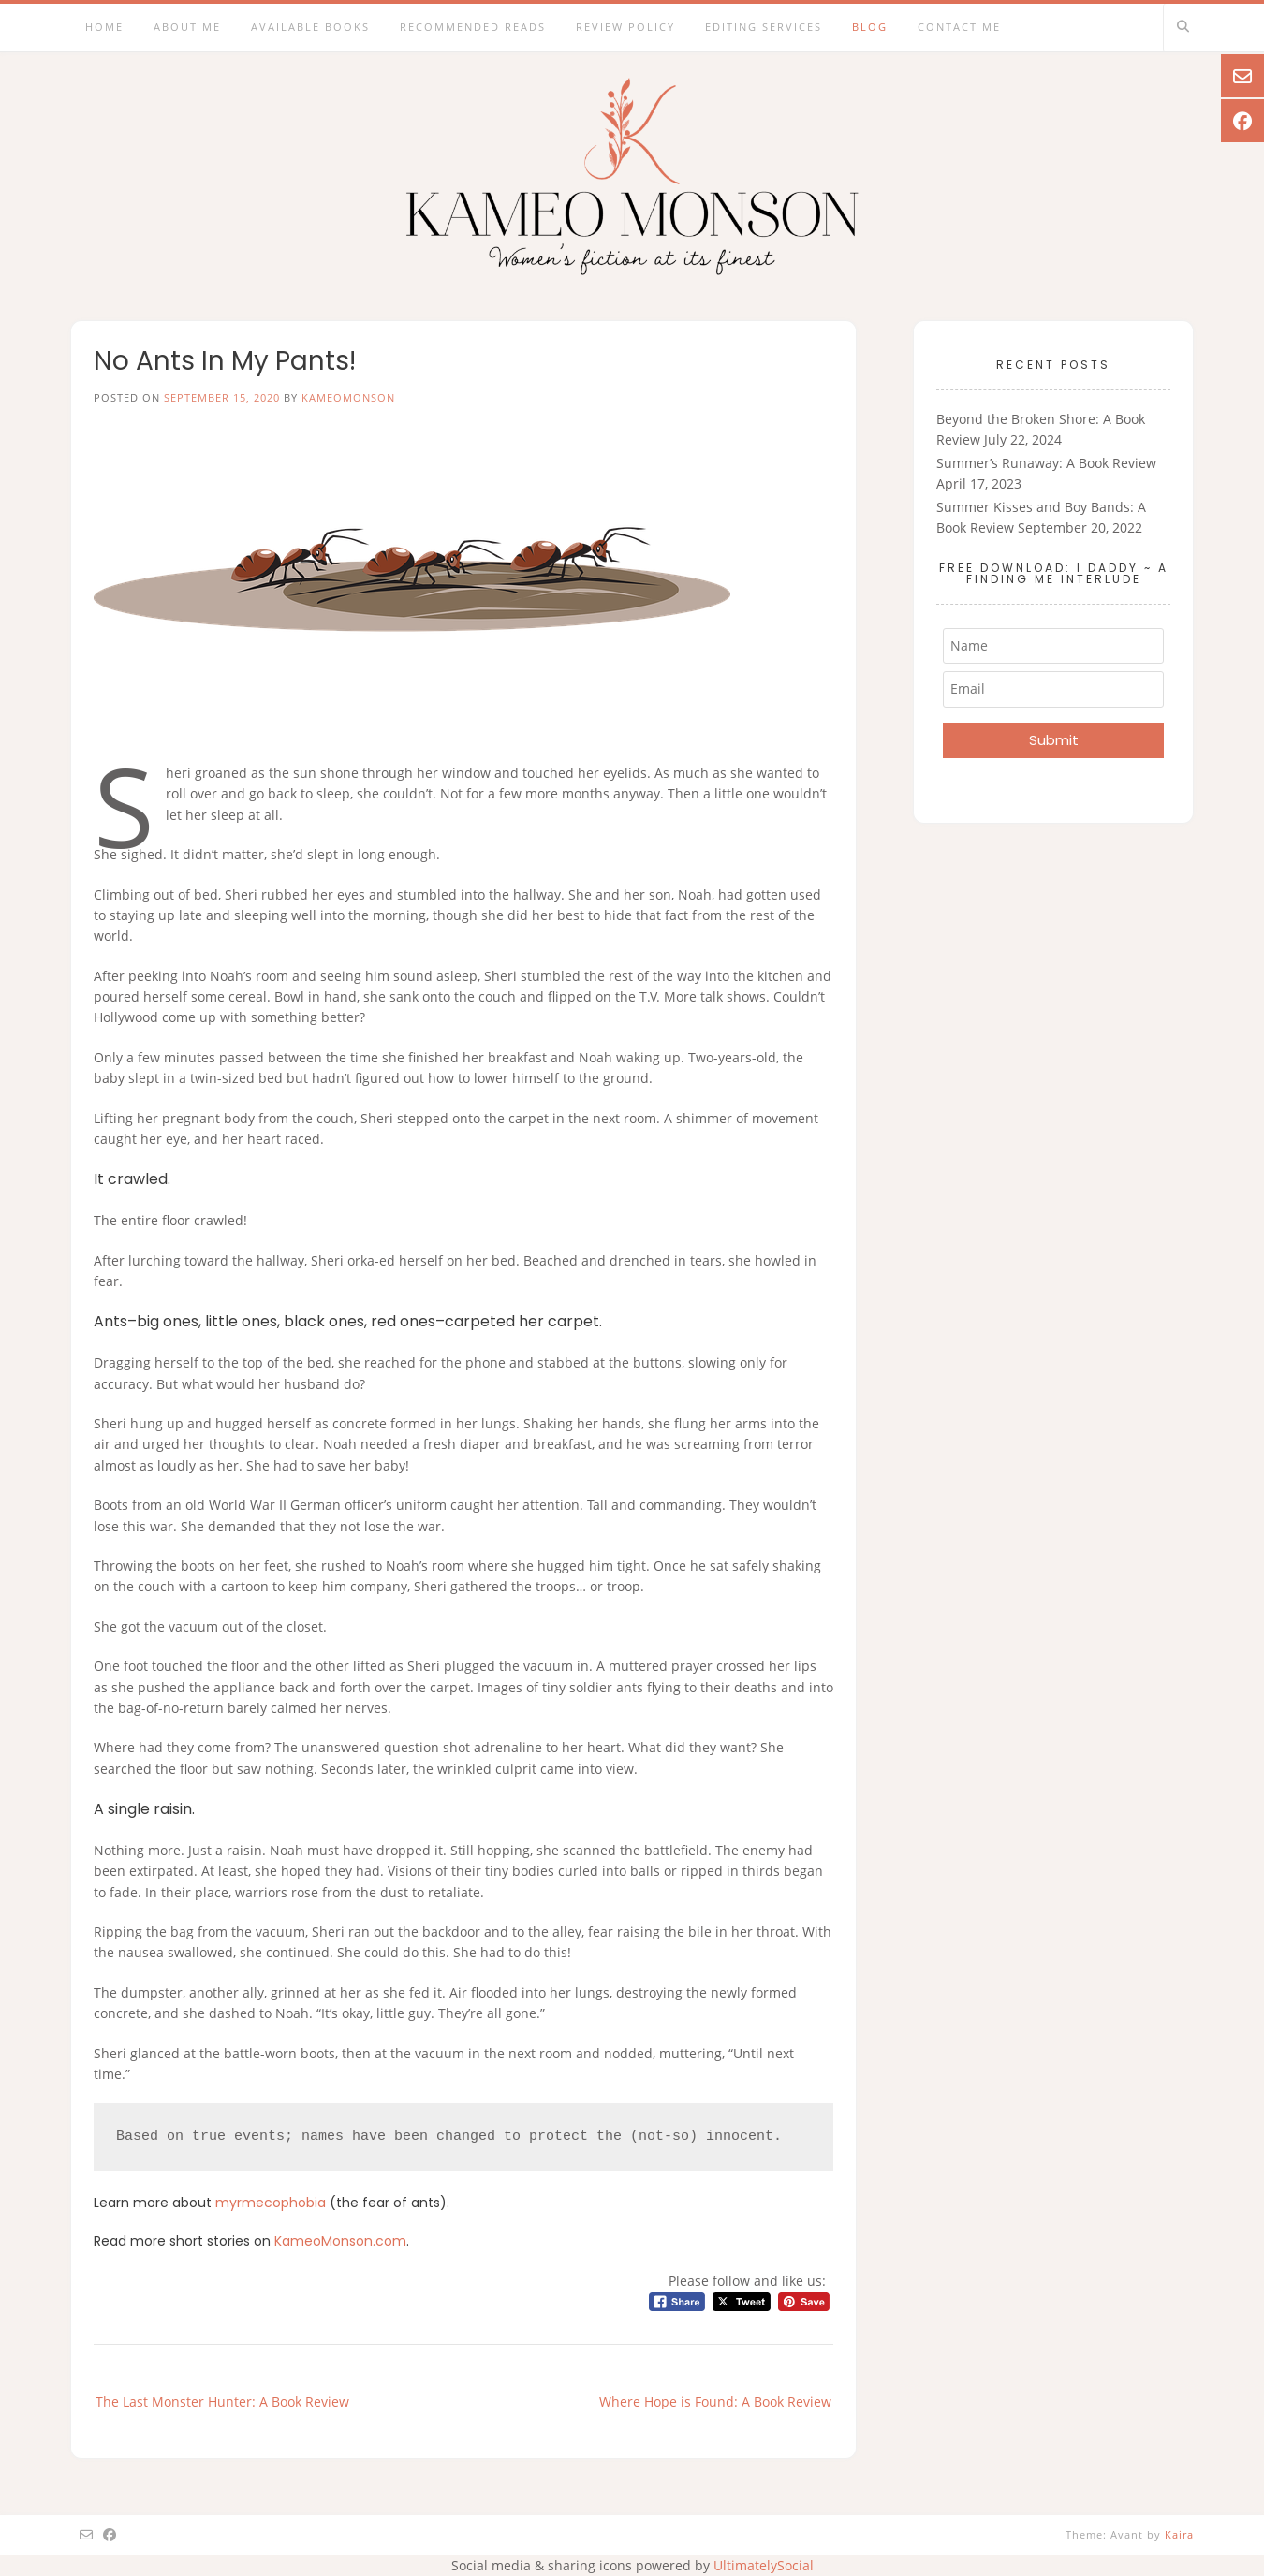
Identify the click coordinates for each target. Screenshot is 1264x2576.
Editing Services (763, 27)
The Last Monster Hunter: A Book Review (222, 2401)
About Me (187, 27)
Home (104, 27)
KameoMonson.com (340, 2241)
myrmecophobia (270, 2202)
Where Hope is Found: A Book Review (715, 2401)
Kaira (1179, 2534)
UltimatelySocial (763, 2565)
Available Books (310, 27)
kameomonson (348, 397)
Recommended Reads (473, 27)
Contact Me (959, 27)
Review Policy (625, 27)
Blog (870, 27)
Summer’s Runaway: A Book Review (1046, 463)
